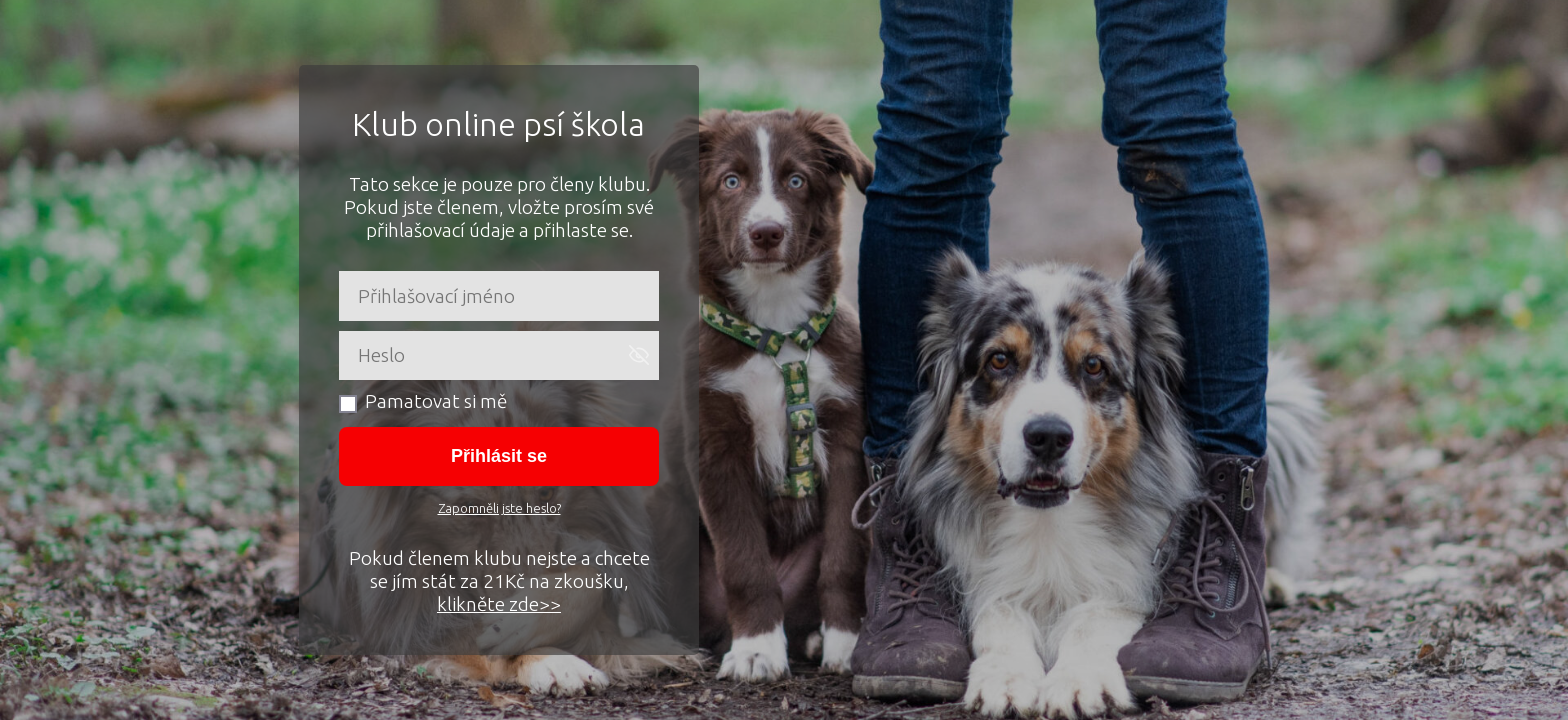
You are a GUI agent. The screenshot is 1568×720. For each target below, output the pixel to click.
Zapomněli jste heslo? (499, 508)
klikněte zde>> (499, 604)
